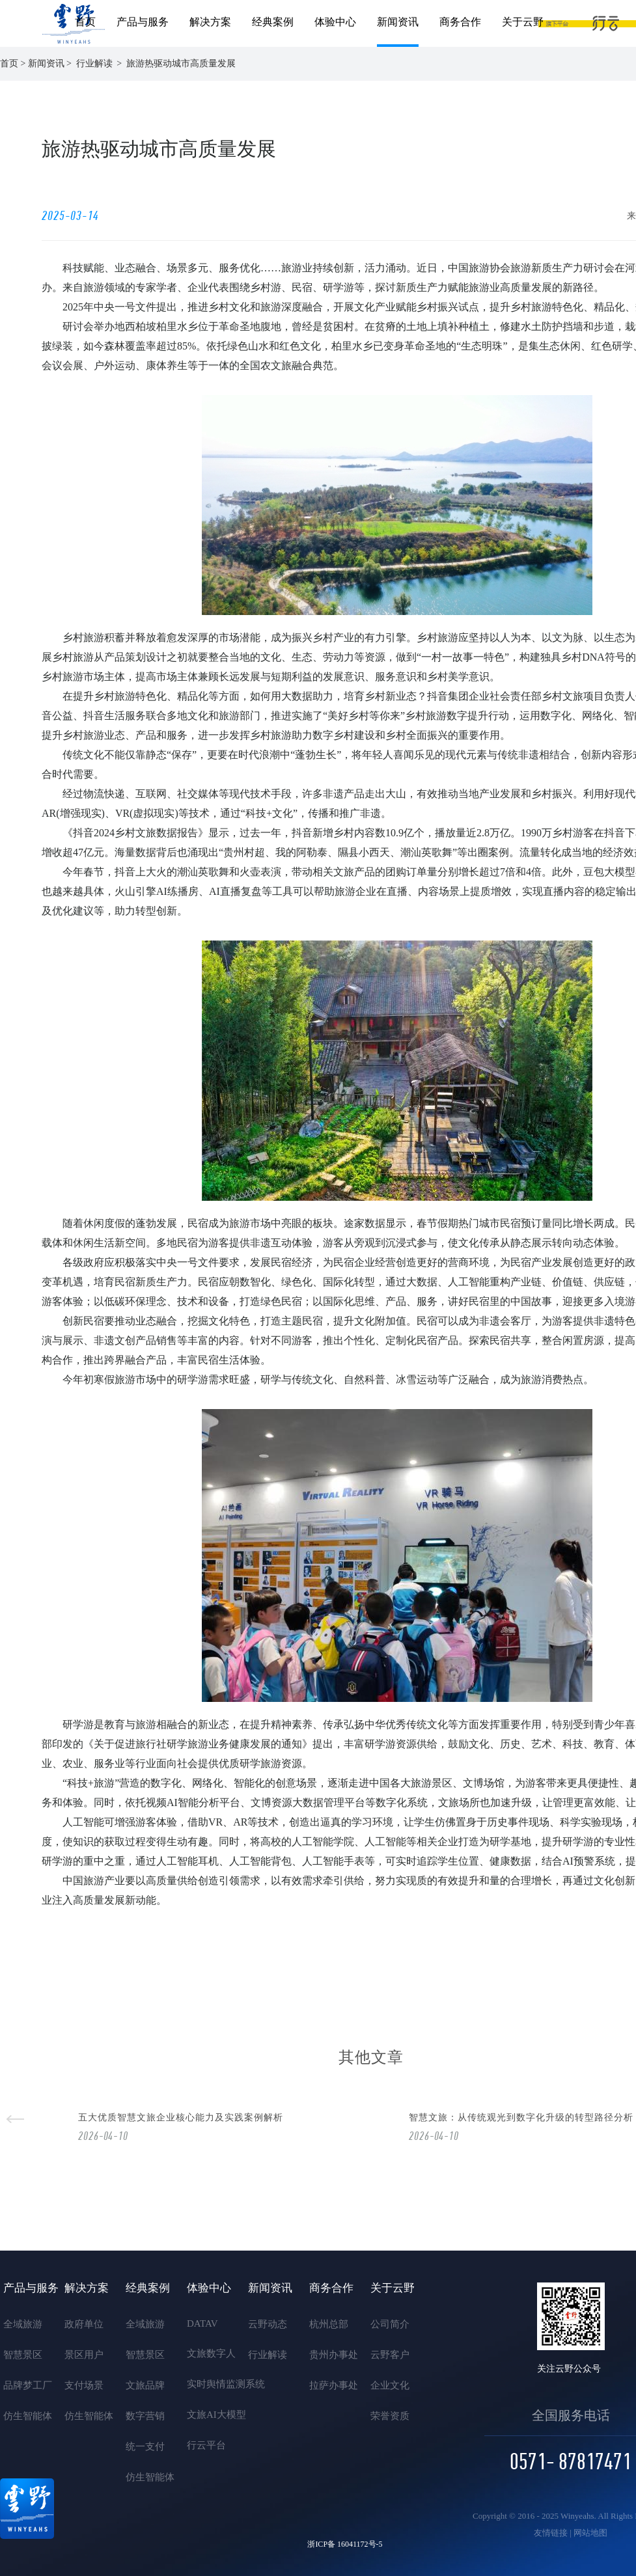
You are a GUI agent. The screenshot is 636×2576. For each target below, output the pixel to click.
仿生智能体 (24, 2416)
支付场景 (84, 2385)
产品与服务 (143, 21)
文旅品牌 (145, 2385)
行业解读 (267, 2355)
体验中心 (335, 21)
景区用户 (84, 2355)
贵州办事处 (330, 2355)
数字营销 (145, 2416)
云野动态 (267, 2324)
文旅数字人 (208, 2353)
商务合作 (460, 21)
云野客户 (389, 2355)
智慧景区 (22, 2355)
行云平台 (206, 2445)
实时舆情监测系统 (208, 2384)
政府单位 (84, 2324)
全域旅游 (22, 2324)
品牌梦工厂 (24, 2385)
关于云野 (523, 21)
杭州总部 (328, 2324)
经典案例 (273, 21)
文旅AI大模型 (208, 2414)
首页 (85, 21)
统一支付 (145, 2446)
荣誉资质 (389, 2416)
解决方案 (210, 21)
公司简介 (389, 2324)
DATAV (202, 2323)
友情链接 (551, 2533)
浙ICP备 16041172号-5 (344, 2544)
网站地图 (590, 2533)
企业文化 (389, 2385)
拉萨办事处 (330, 2385)
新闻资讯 (398, 21)
